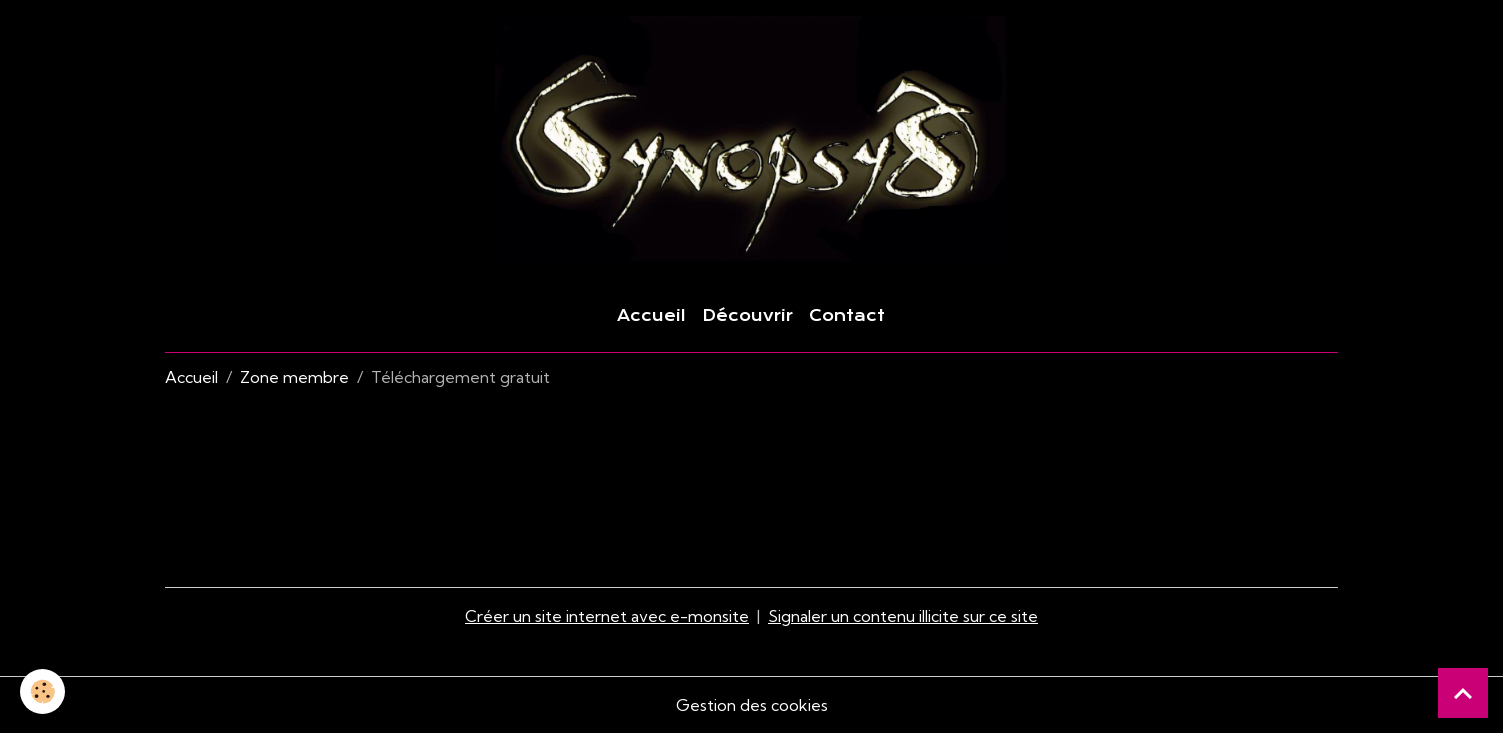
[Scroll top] (1463, 693)
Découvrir (747, 316)
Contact (847, 316)
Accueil (651, 316)
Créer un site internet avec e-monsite (607, 616)
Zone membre (294, 377)
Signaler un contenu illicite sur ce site (903, 616)
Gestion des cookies (752, 705)
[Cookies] (42, 691)
